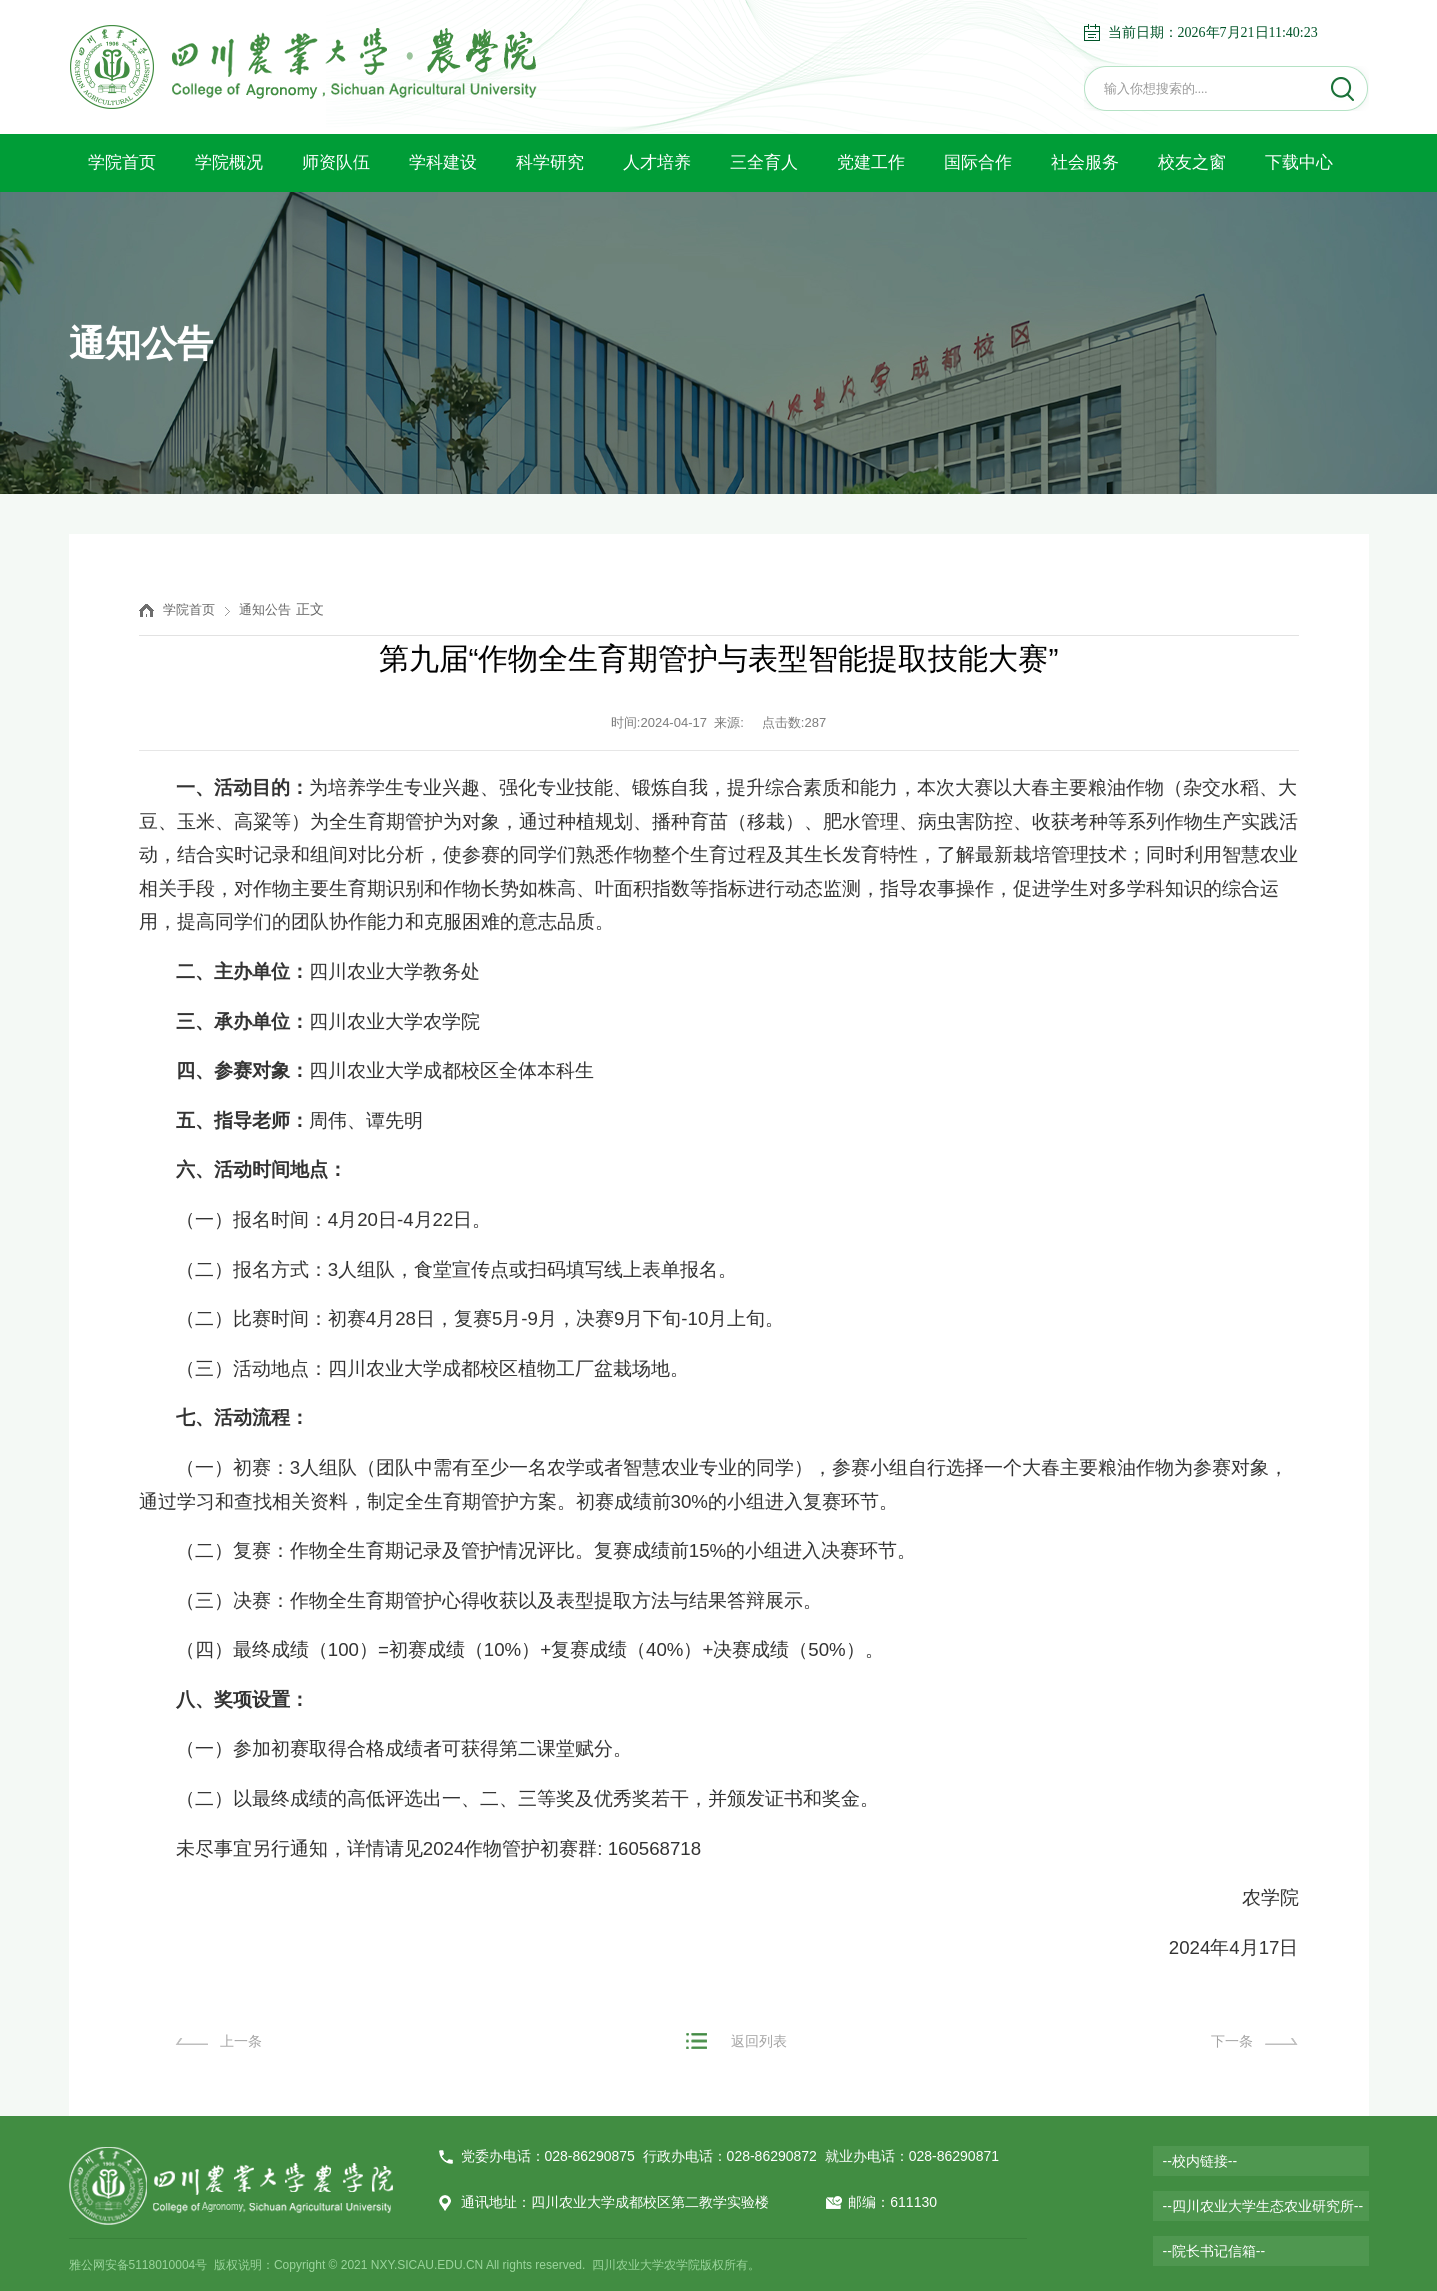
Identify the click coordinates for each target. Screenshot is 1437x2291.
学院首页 (122, 162)
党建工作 (871, 162)
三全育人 (764, 162)
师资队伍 (336, 162)
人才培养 (657, 162)
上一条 (241, 2041)
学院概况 (229, 162)
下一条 (1232, 2041)
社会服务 (1085, 162)
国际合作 (978, 162)
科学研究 (550, 162)
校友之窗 (1192, 162)
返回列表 (759, 2041)
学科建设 (443, 162)
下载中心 (1299, 162)
